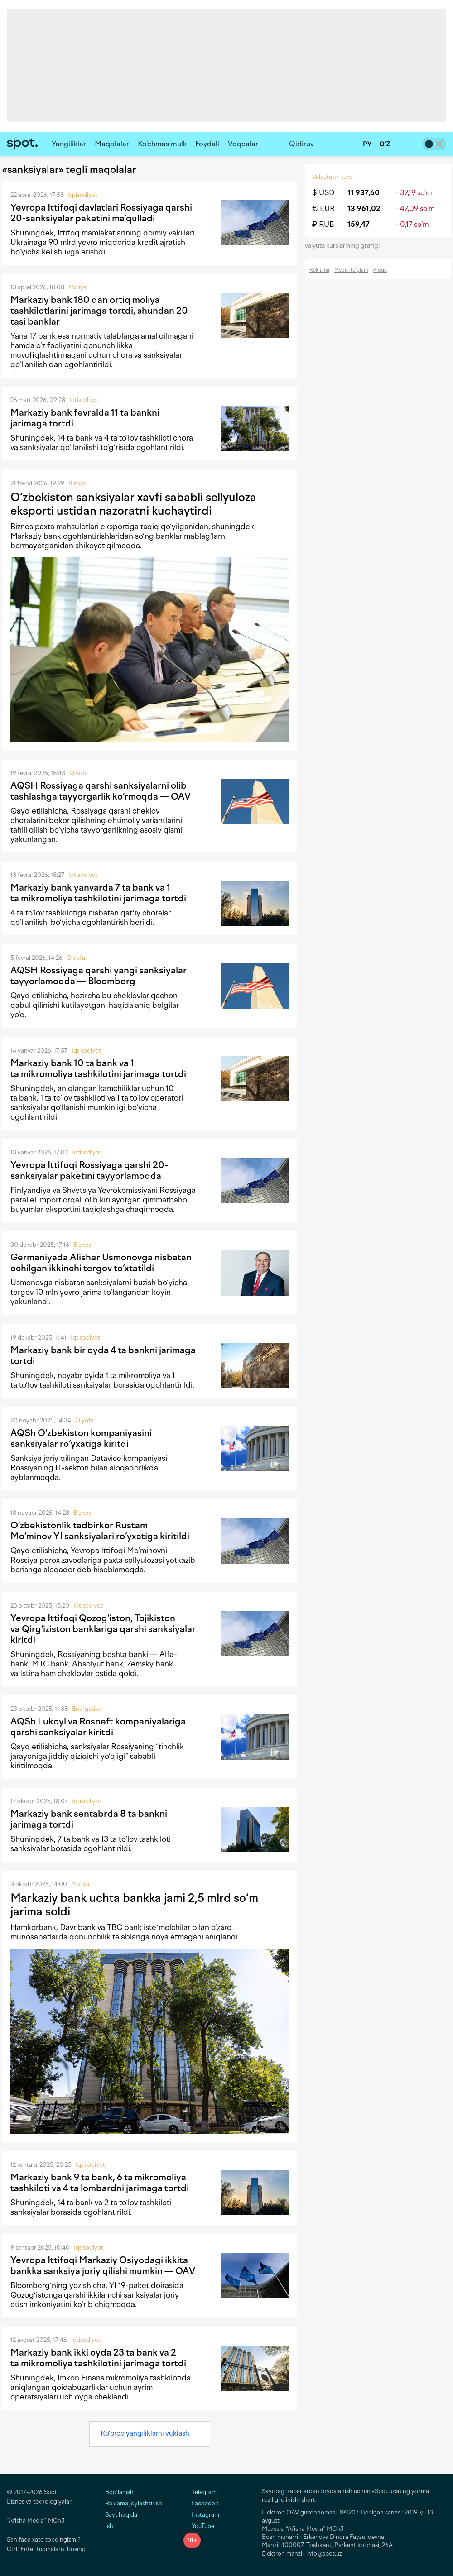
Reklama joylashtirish (133, 2503)
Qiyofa (78, 773)
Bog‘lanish (119, 2492)
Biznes (77, 483)
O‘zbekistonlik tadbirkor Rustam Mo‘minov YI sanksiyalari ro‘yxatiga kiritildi (99, 1531)
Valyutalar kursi (332, 176)
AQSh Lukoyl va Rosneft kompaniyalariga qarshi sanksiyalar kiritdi (98, 1727)
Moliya (77, 287)
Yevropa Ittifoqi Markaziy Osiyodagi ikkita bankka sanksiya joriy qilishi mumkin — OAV (102, 2265)
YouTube (198, 2526)
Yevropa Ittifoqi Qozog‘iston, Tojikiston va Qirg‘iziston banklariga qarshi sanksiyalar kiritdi (103, 1629)
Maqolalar (112, 143)
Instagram (201, 2514)
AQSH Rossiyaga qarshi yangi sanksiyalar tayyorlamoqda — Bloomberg (98, 975)
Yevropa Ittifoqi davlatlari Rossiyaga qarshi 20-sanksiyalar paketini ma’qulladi (101, 213)
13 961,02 (363, 208)
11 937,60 (363, 192)
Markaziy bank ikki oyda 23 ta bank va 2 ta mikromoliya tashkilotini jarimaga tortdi (98, 2358)
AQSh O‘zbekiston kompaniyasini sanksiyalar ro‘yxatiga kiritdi (81, 1438)
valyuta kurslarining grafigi (345, 245)
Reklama (319, 270)
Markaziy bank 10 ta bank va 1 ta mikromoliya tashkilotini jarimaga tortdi (98, 1068)
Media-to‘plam (351, 270)
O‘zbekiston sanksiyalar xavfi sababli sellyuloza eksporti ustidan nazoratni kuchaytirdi (133, 503)
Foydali (207, 143)
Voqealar (243, 143)
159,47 (358, 224)
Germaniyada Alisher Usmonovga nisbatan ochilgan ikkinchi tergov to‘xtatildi (101, 1263)
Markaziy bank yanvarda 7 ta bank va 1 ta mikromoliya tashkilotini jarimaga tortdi (98, 893)
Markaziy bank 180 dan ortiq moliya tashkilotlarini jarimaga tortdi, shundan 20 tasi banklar (99, 310)
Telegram (200, 2492)
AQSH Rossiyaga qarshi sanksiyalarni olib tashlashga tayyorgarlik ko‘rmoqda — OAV (100, 791)
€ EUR (323, 208)
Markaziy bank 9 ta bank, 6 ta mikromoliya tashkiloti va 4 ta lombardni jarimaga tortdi (99, 2182)
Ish (109, 2526)
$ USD (323, 192)
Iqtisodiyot (82, 195)
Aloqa (380, 270)
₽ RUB (323, 224)
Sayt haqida (121, 2514)
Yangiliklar (69, 143)
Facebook (200, 2503)
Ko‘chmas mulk (162, 143)
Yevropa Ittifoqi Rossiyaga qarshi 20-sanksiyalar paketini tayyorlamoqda (89, 1170)
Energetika (86, 1708)
